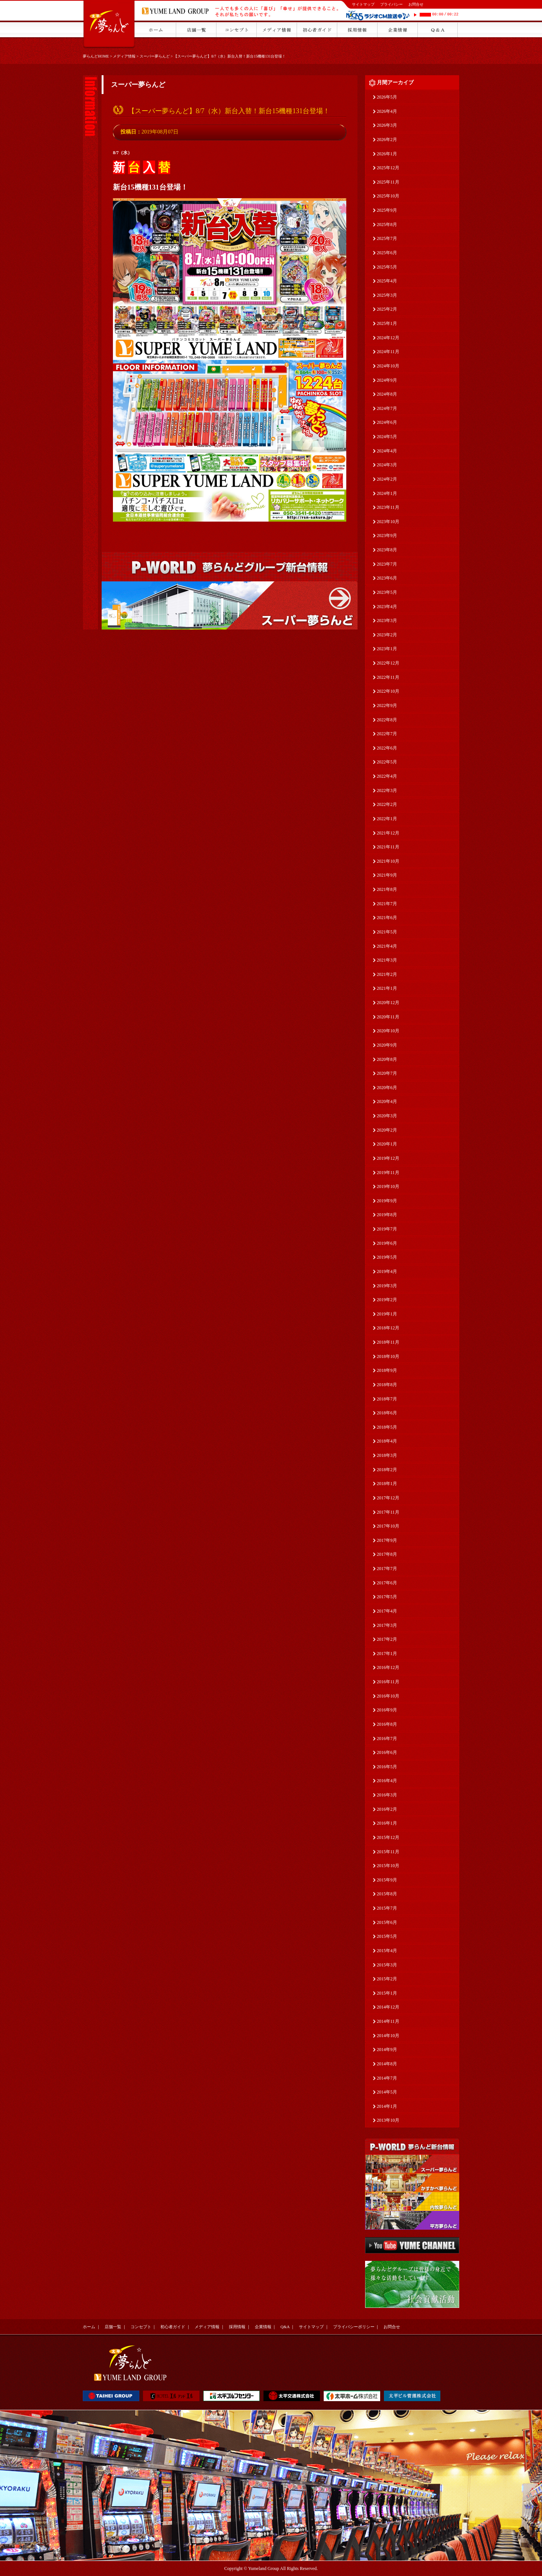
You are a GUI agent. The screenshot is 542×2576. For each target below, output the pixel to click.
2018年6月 (387, 1412)
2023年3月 (387, 620)
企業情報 (263, 2326)
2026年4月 (387, 111)
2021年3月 (387, 960)
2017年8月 (387, 1554)
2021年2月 (387, 974)
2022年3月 (387, 790)
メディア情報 (124, 56)
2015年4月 (387, 1950)
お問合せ (415, 4)
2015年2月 (387, 1978)
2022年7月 (387, 733)
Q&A (284, 2326)
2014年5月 (387, 2092)
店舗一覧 (113, 2326)
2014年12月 (388, 2007)
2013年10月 (388, 2120)
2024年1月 (387, 493)
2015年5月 (387, 1936)
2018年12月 (388, 1327)
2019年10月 (388, 1186)
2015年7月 (387, 1908)
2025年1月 (387, 323)
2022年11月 (388, 677)
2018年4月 (387, 1441)
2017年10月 (388, 1526)
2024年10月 (388, 366)
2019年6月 (387, 1243)
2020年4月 (387, 1101)
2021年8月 (387, 889)
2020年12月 (388, 1002)
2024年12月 (388, 337)
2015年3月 (387, 1965)
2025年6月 (387, 252)
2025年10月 (388, 196)
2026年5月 (387, 97)
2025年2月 (387, 309)
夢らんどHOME (96, 56)
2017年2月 (387, 1639)
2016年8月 (387, 1724)
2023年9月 (387, 535)
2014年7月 (387, 2078)
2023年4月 (387, 606)
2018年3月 (387, 1455)
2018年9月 (387, 1370)
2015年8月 (387, 1893)
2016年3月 (387, 1795)
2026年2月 (387, 139)
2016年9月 (387, 1710)
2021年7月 (387, 903)
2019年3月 (387, 1285)
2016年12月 (388, 1667)
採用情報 (237, 2326)
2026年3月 (387, 125)
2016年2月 (387, 1809)
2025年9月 (387, 210)
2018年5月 (387, 1427)
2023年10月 (388, 521)
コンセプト (141, 2326)
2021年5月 (387, 932)
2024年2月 (387, 479)
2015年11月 (388, 1851)
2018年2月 (387, 1469)
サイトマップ (363, 4)
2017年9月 (387, 1540)
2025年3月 (387, 295)
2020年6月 (387, 1087)
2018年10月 (388, 1356)
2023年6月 (387, 578)
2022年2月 (387, 804)
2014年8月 (387, 2063)
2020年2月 (387, 1130)
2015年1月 (387, 1993)
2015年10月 (388, 1865)
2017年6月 (387, 1582)
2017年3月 (387, 1625)
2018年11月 (388, 1342)
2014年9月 (387, 2049)
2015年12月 (388, 1837)
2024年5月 (387, 436)
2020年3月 (387, 1115)
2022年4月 (387, 776)
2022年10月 (388, 691)
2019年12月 (388, 1158)
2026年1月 (387, 153)
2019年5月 (387, 1257)
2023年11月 (388, 507)
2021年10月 (388, 861)
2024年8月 (387, 394)
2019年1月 (387, 1314)
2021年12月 (388, 833)
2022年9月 (387, 705)
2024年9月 (387, 380)
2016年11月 (388, 1681)
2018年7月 (387, 1399)
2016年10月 (388, 1696)
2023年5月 (387, 592)
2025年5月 (387, 267)
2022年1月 (387, 818)
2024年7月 (387, 408)
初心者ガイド (172, 2326)
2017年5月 (387, 1596)
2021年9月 (387, 875)
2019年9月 (387, 1200)
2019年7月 (387, 1229)
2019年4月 (387, 1271)
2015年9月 (387, 1880)
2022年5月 (387, 762)
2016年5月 (387, 1766)
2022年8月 (387, 719)
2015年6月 (387, 1922)
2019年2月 (387, 1299)
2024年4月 (387, 451)
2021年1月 (387, 988)
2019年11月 (388, 1172)
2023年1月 (387, 648)
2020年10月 (388, 1030)
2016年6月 (387, 1752)
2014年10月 (388, 2035)
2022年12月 (388, 663)
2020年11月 (388, 1016)
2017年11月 (388, 1512)
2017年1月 (387, 1653)
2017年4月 (387, 1611)
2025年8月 (387, 224)
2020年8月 (387, 1059)
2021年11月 (388, 847)
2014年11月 (388, 2021)
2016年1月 (387, 1823)
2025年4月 (387, 281)
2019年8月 (387, 1214)
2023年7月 (387, 564)
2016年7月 (387, 1738)
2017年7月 (387, 1568)
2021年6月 (387, 917)
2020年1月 (387, 1144)
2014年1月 (387, 2106)
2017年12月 (388, 1497)
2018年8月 (387, 1384)
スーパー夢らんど (155, 56)
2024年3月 (387, 464)
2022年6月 (387, 748)
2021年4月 (387, 946)
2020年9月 (387, 1045)
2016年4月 (387, 1780)
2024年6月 (387, 422)
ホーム (89, 2326)
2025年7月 (387, 238)
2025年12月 (388, 167)
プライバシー (391, 4)
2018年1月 (387, 1483)
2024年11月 (388, 351)
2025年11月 (388, 182)
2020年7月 (387, 1073)
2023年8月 (387, 549)
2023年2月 (387, 634)
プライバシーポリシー (354, 2326)
